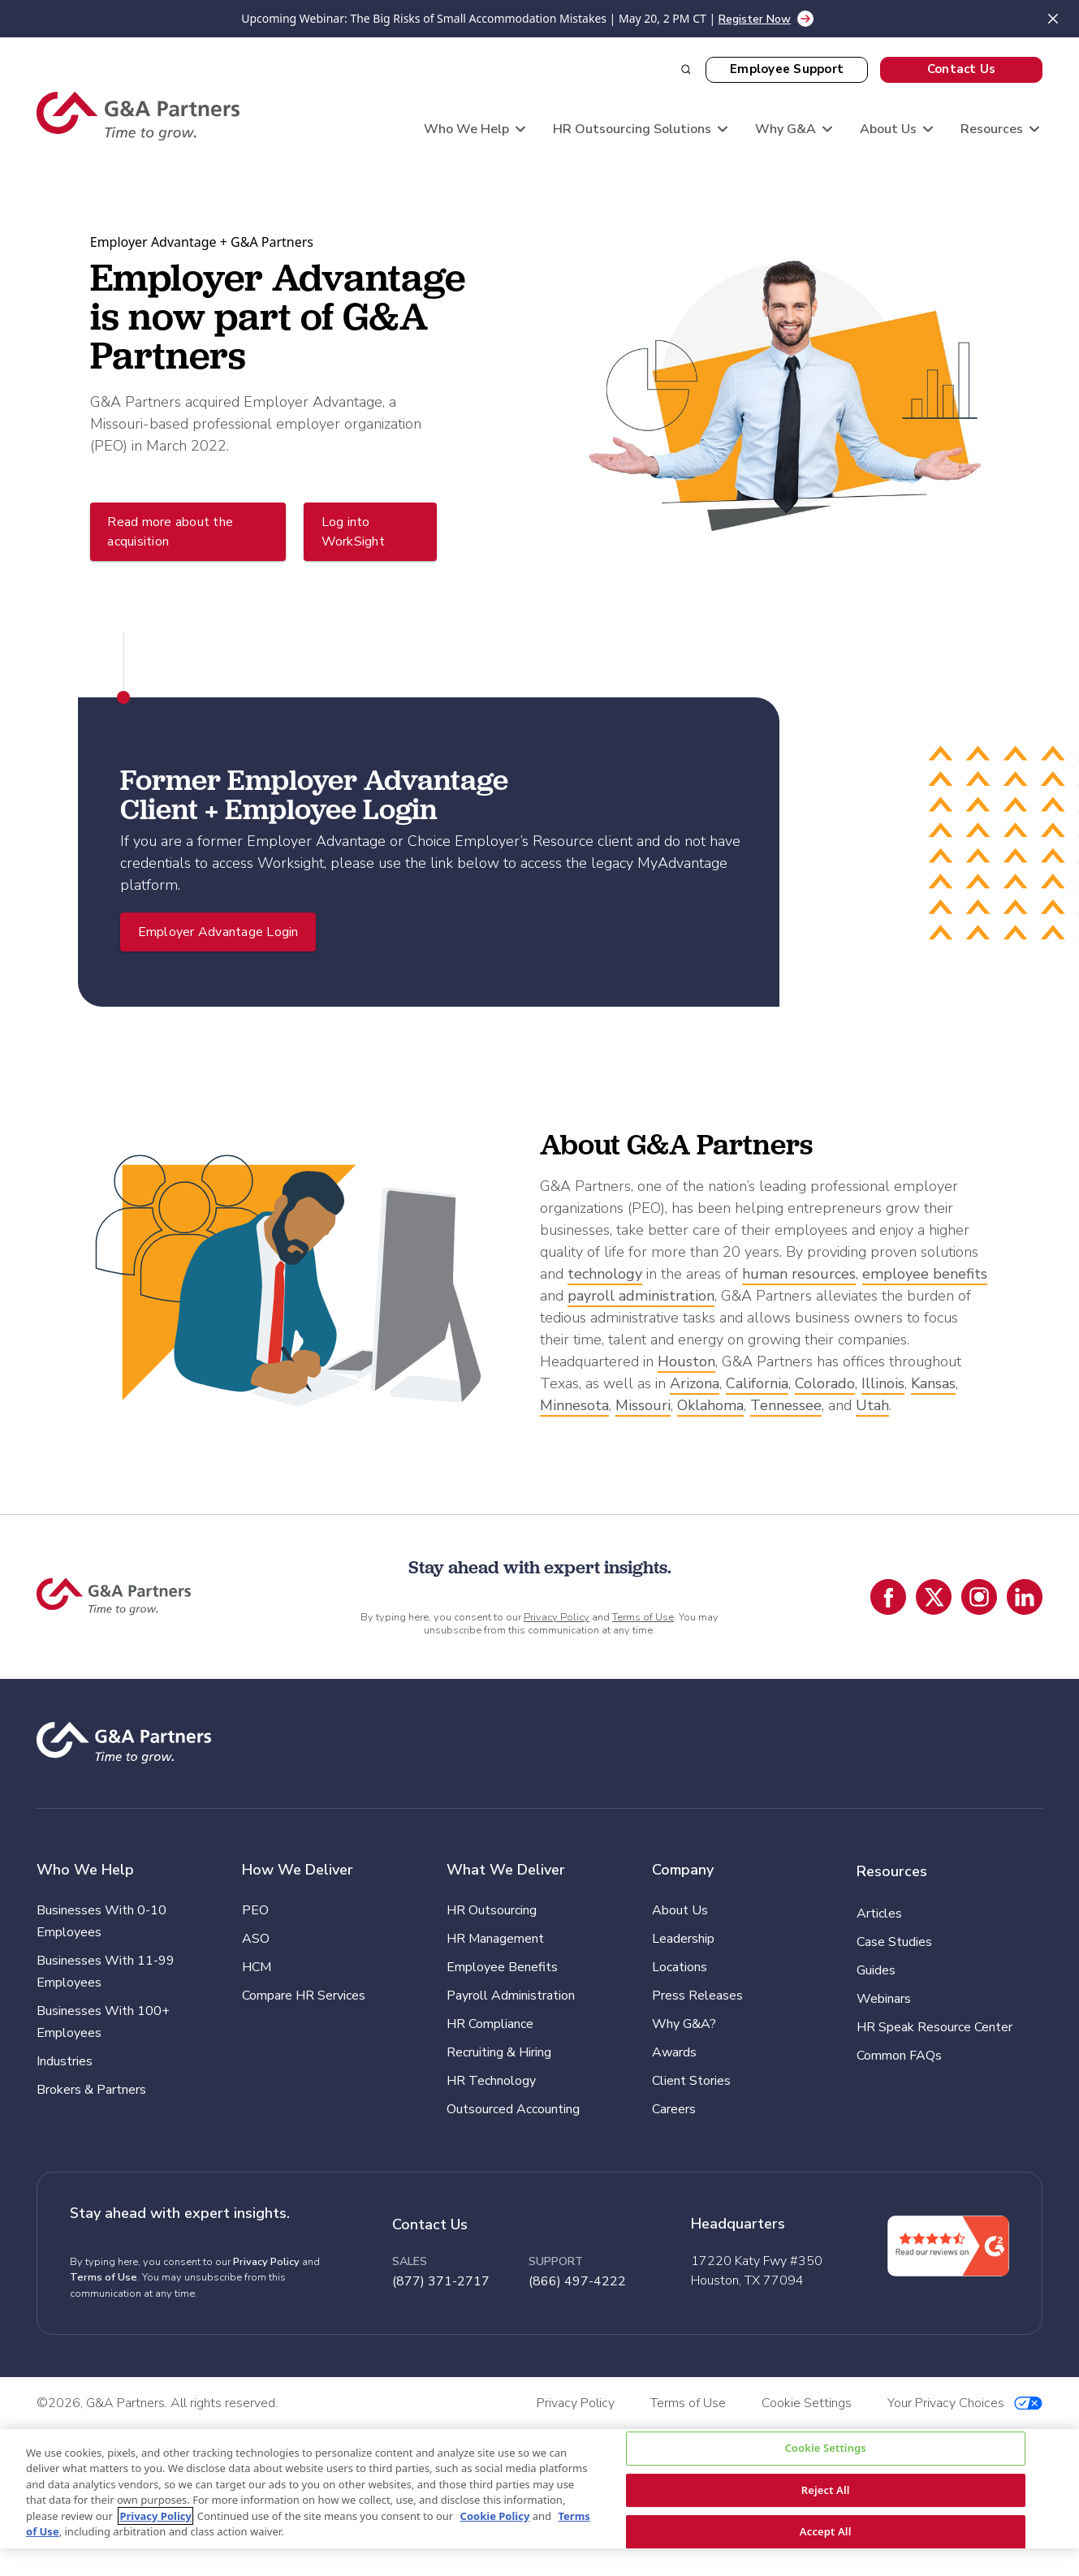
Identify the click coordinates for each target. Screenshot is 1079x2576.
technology (605, 1274)
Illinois (882, 1383)
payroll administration (641, 1295)
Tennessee (786, 1405)
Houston (686, 1361)
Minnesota (574, 1405)
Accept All (826, 2532)
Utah (872, 1405)
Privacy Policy (556, 1617)
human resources (799, 1274)
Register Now (755, 19)
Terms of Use (643, 1617)
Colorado (825, 1383)
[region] (539, 2488)
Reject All (825, 2490)
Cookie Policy (495, 2516)
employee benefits (924, 1274)
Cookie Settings (824, 2447)
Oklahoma (710, 1405)
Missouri (643, 1405)
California (757, 1383)
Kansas (933, 1383)
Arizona (694, 1383)
